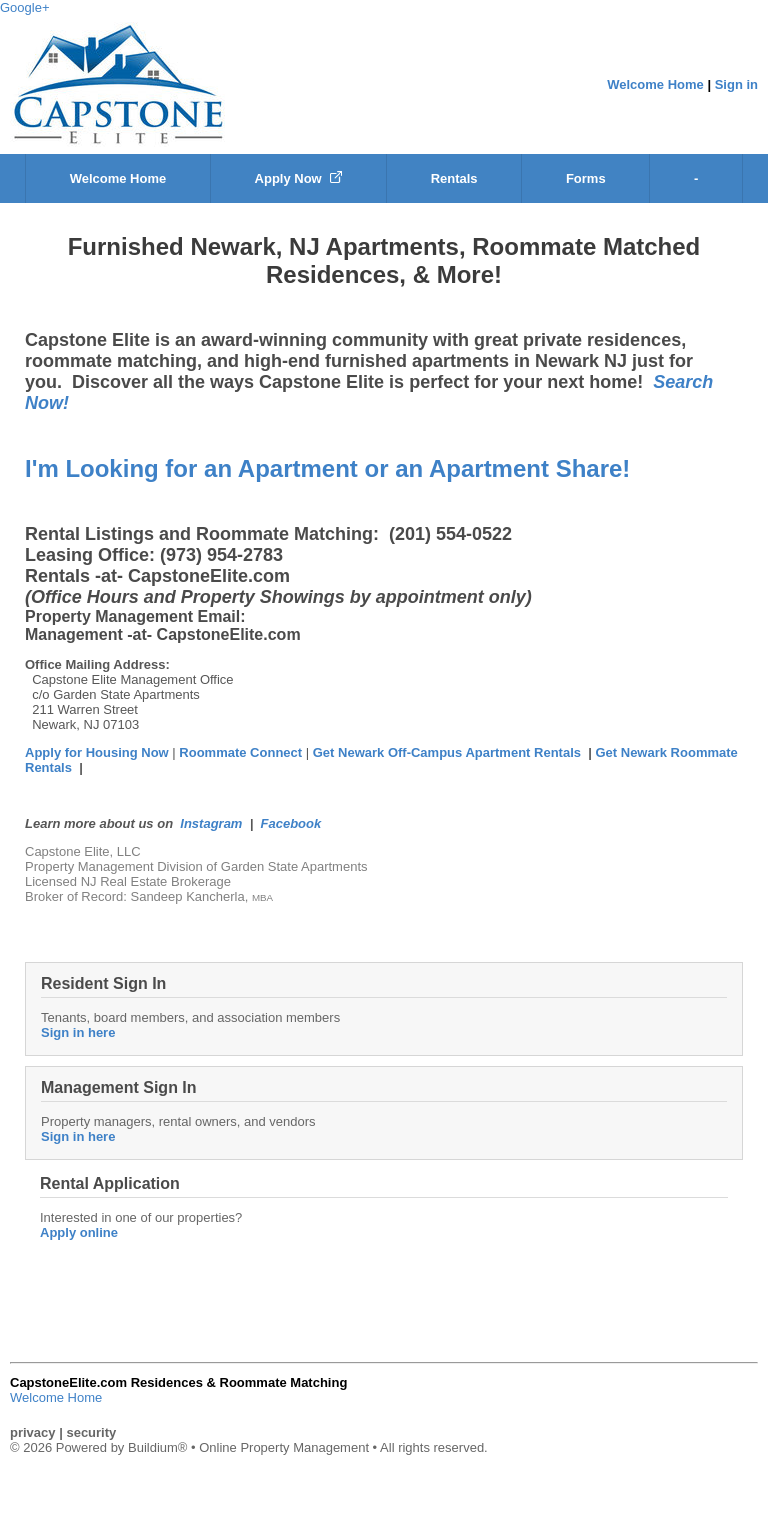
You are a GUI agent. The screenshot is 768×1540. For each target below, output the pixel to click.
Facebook (291, 823)
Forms (586, 178)
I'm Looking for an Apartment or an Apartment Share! (327, 468)
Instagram (211, 823)
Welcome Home (655, 84)
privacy (33, 1432)
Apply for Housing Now (97, 752)
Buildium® (157, 1447)
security (91, 1432)
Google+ (25, 7)
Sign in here (78, 1032)
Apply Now (299, 178)
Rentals (454, 178)
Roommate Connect (242, 752)
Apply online (79, 1232)
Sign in (736, 84)
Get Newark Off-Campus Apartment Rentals (447, 752)
